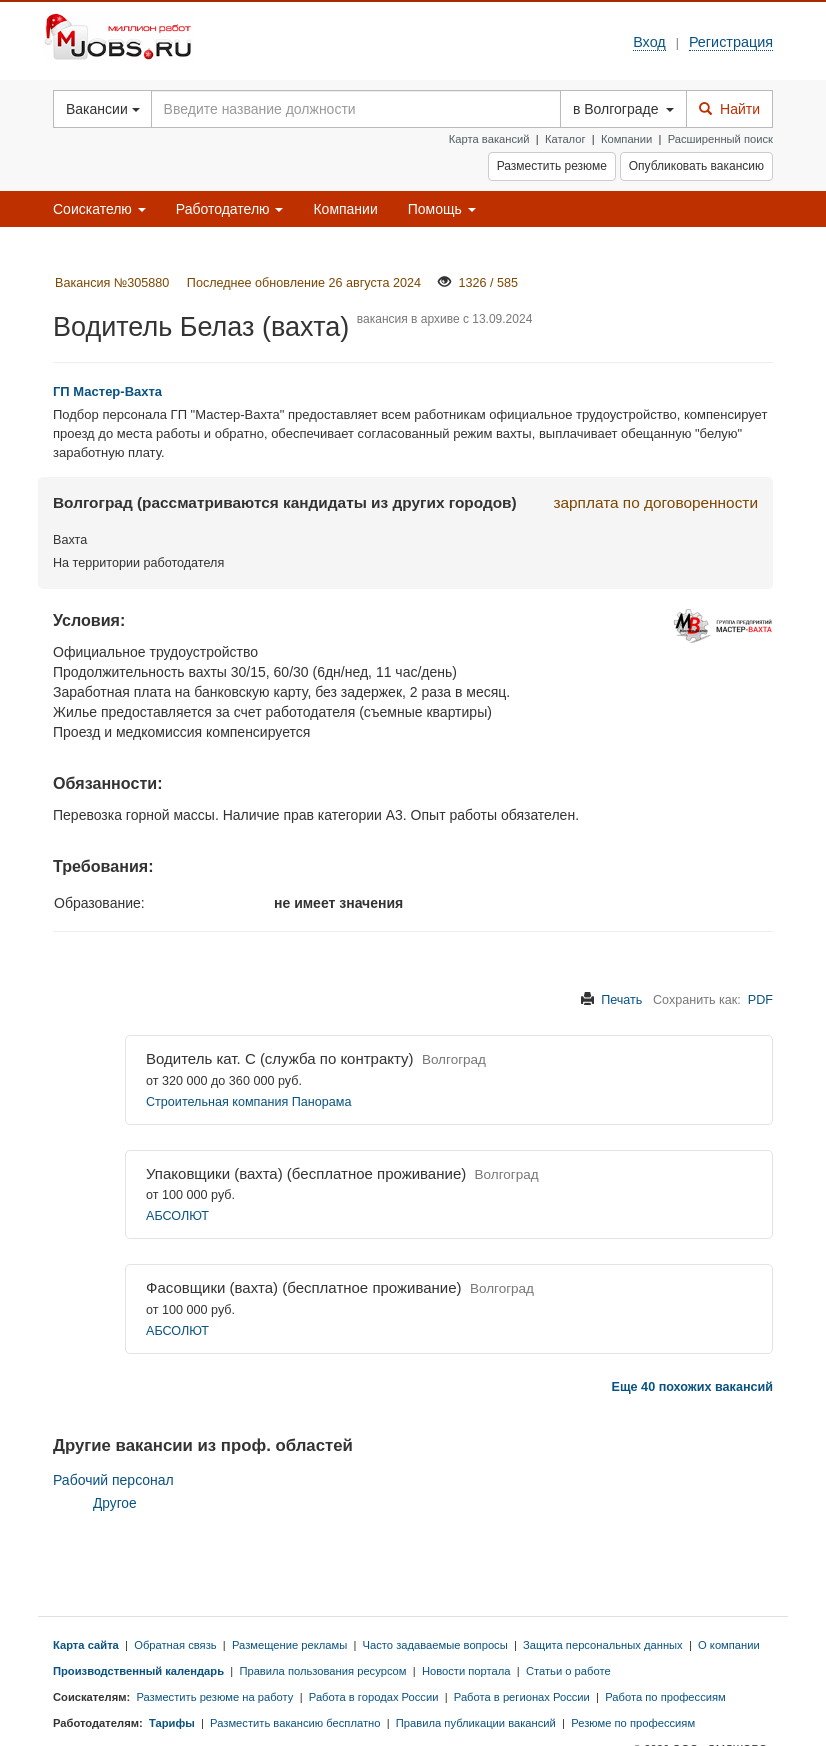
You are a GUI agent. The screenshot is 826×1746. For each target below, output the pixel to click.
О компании (729, 1645)
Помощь (442, 209)
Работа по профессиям (665, 1697)
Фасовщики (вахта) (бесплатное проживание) (304, 1287)
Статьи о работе (568, 1671)
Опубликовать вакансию (696, 166)
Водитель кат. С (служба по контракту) (280, 1058)
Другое (115, 1503)
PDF (760, 1000)
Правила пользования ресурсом (322, 1671)
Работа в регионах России (522, 1697)
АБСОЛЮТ (177, 1216)
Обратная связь (175, 1645)
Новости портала (466, 1671)
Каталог (565, 139)
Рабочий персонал (113, 1480)
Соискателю (99, 209)
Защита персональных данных (603, 1645)
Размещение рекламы (289, 1645)
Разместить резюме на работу (214, 1697)
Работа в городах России (374, 1697)
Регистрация (731, 42)
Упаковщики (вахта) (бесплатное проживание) (306, 1173)
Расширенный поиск (720, 139)
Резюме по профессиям (633, 1723)
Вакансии (103, 109)
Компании (626, 139)
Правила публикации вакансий (476, 1723)
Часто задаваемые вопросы (435, 1645)
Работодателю (230, 209)
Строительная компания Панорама (248, 1102)
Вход (649, 42)
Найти (729, 109)
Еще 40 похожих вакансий (692, 1387)
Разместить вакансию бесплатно (295, 1723)
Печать (621, 1000)
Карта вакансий (489, 139)
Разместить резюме (552, 166)
